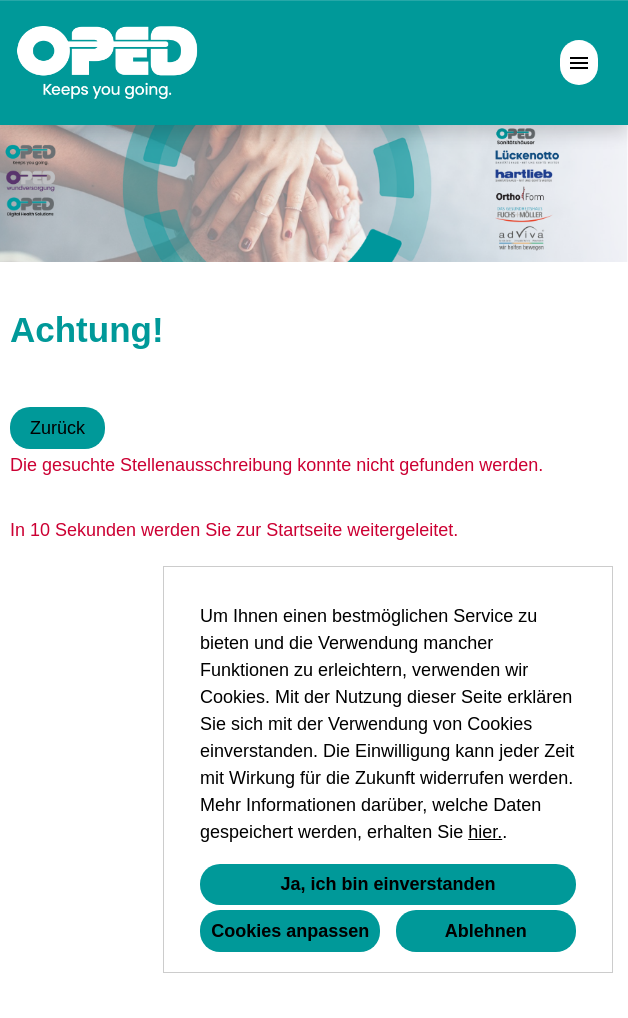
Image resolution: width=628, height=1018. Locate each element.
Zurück (57, 428)
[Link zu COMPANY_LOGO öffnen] (107, 62)
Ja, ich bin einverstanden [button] (387, 884)
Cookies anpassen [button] (290, 931)
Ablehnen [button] (486, 931)
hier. (485, 832)
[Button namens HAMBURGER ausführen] (579, 62)
